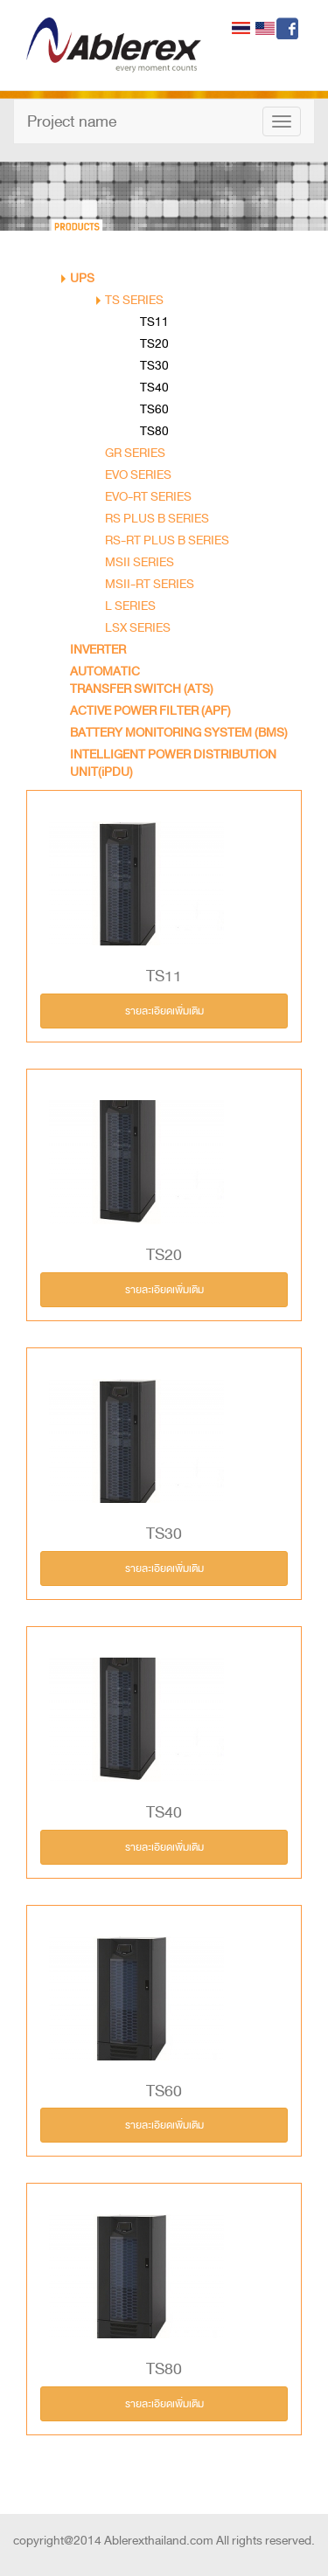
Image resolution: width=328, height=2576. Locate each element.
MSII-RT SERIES (149, 584)
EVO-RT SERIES (148, 497)
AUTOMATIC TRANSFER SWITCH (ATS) (141, 680)
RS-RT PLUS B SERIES (167, 540)
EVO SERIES (138, 475)
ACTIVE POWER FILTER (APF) (150, 711)
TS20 (154, 344)
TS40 (154, 387)
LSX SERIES (138, 628)
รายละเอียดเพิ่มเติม (164, 1011)
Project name (71, 121)
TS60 (154, 409)
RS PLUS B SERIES (157, 519)
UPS (82, 278)
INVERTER (98, 650)
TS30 (154, 366)
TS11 (154, 322)
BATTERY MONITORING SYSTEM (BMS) (179, 733)
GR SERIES (135, 453)
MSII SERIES (139, 562)
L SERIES (130, 606)
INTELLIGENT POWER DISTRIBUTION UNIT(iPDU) (173, 763)
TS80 (154, 431)
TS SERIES (134, 300)
